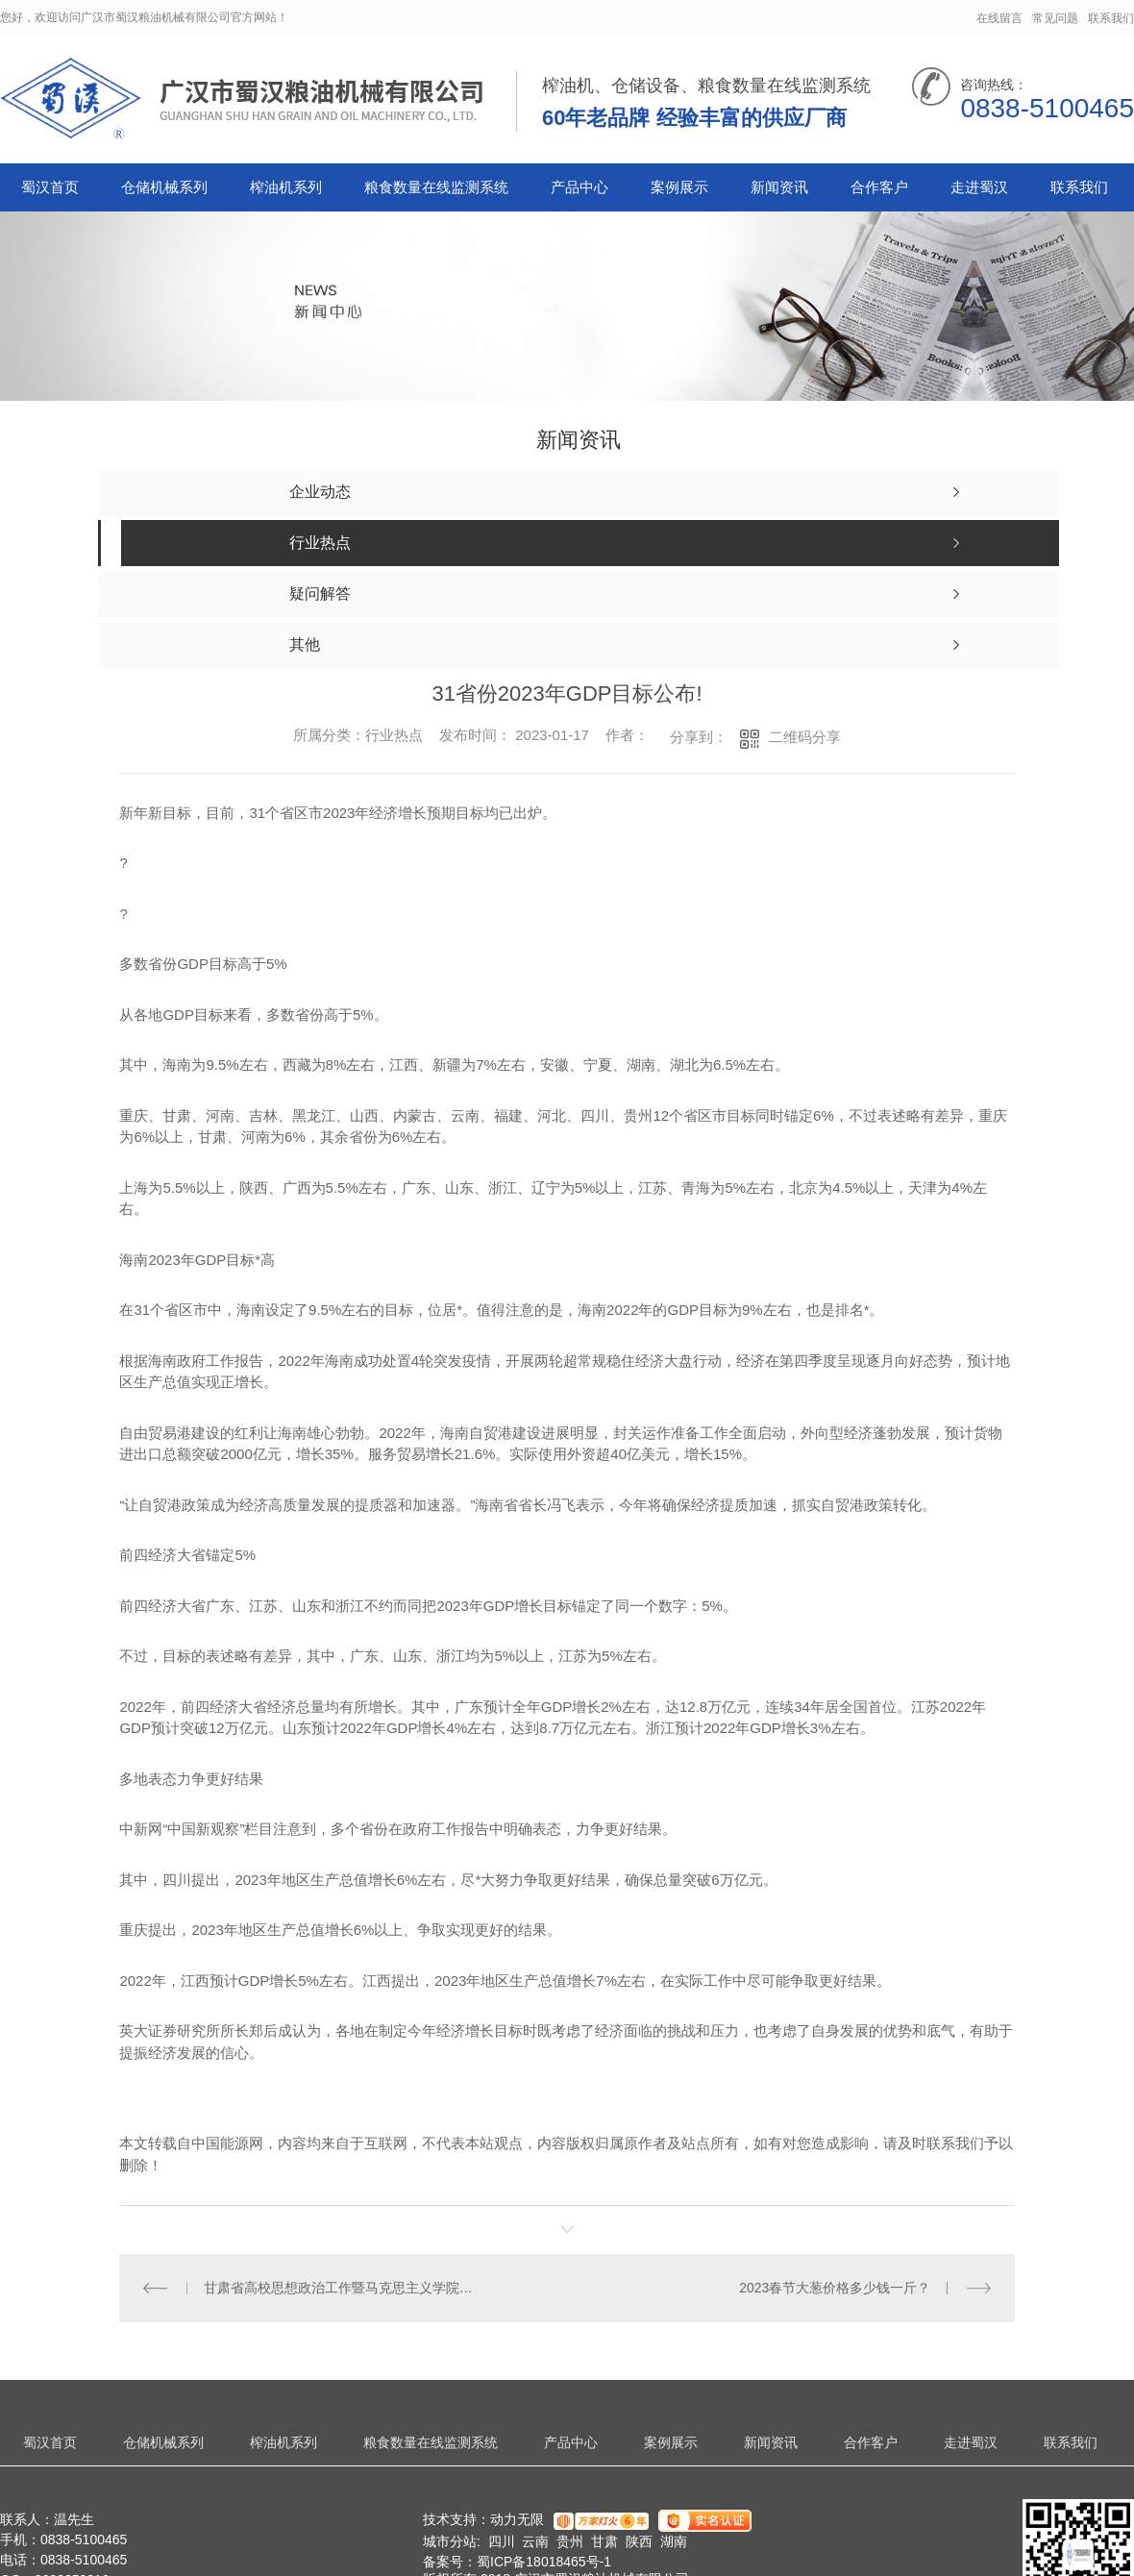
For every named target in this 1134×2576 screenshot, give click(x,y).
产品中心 (579, 187)
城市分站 (450, 2541)
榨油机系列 (286, 187)
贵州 (569, 2541)
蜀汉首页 (50, 187)
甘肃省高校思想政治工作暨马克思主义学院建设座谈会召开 (343, 2287)
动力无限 (517, 2519)
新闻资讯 (779, 187)
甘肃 (604, 2541)
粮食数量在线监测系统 (436, 187)
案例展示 (679, 187)
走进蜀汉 (979, 187)
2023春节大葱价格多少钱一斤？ (834, 2287)
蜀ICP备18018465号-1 (544, 2561)
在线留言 (999, 18)
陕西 (639, 2541)
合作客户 (879, 187)
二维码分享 (805, 737)
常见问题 (1055, 18)
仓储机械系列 (164, 187)
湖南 (673, 2541)
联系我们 (1111, 18)
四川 (501, 2541)
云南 (535, 2541)
